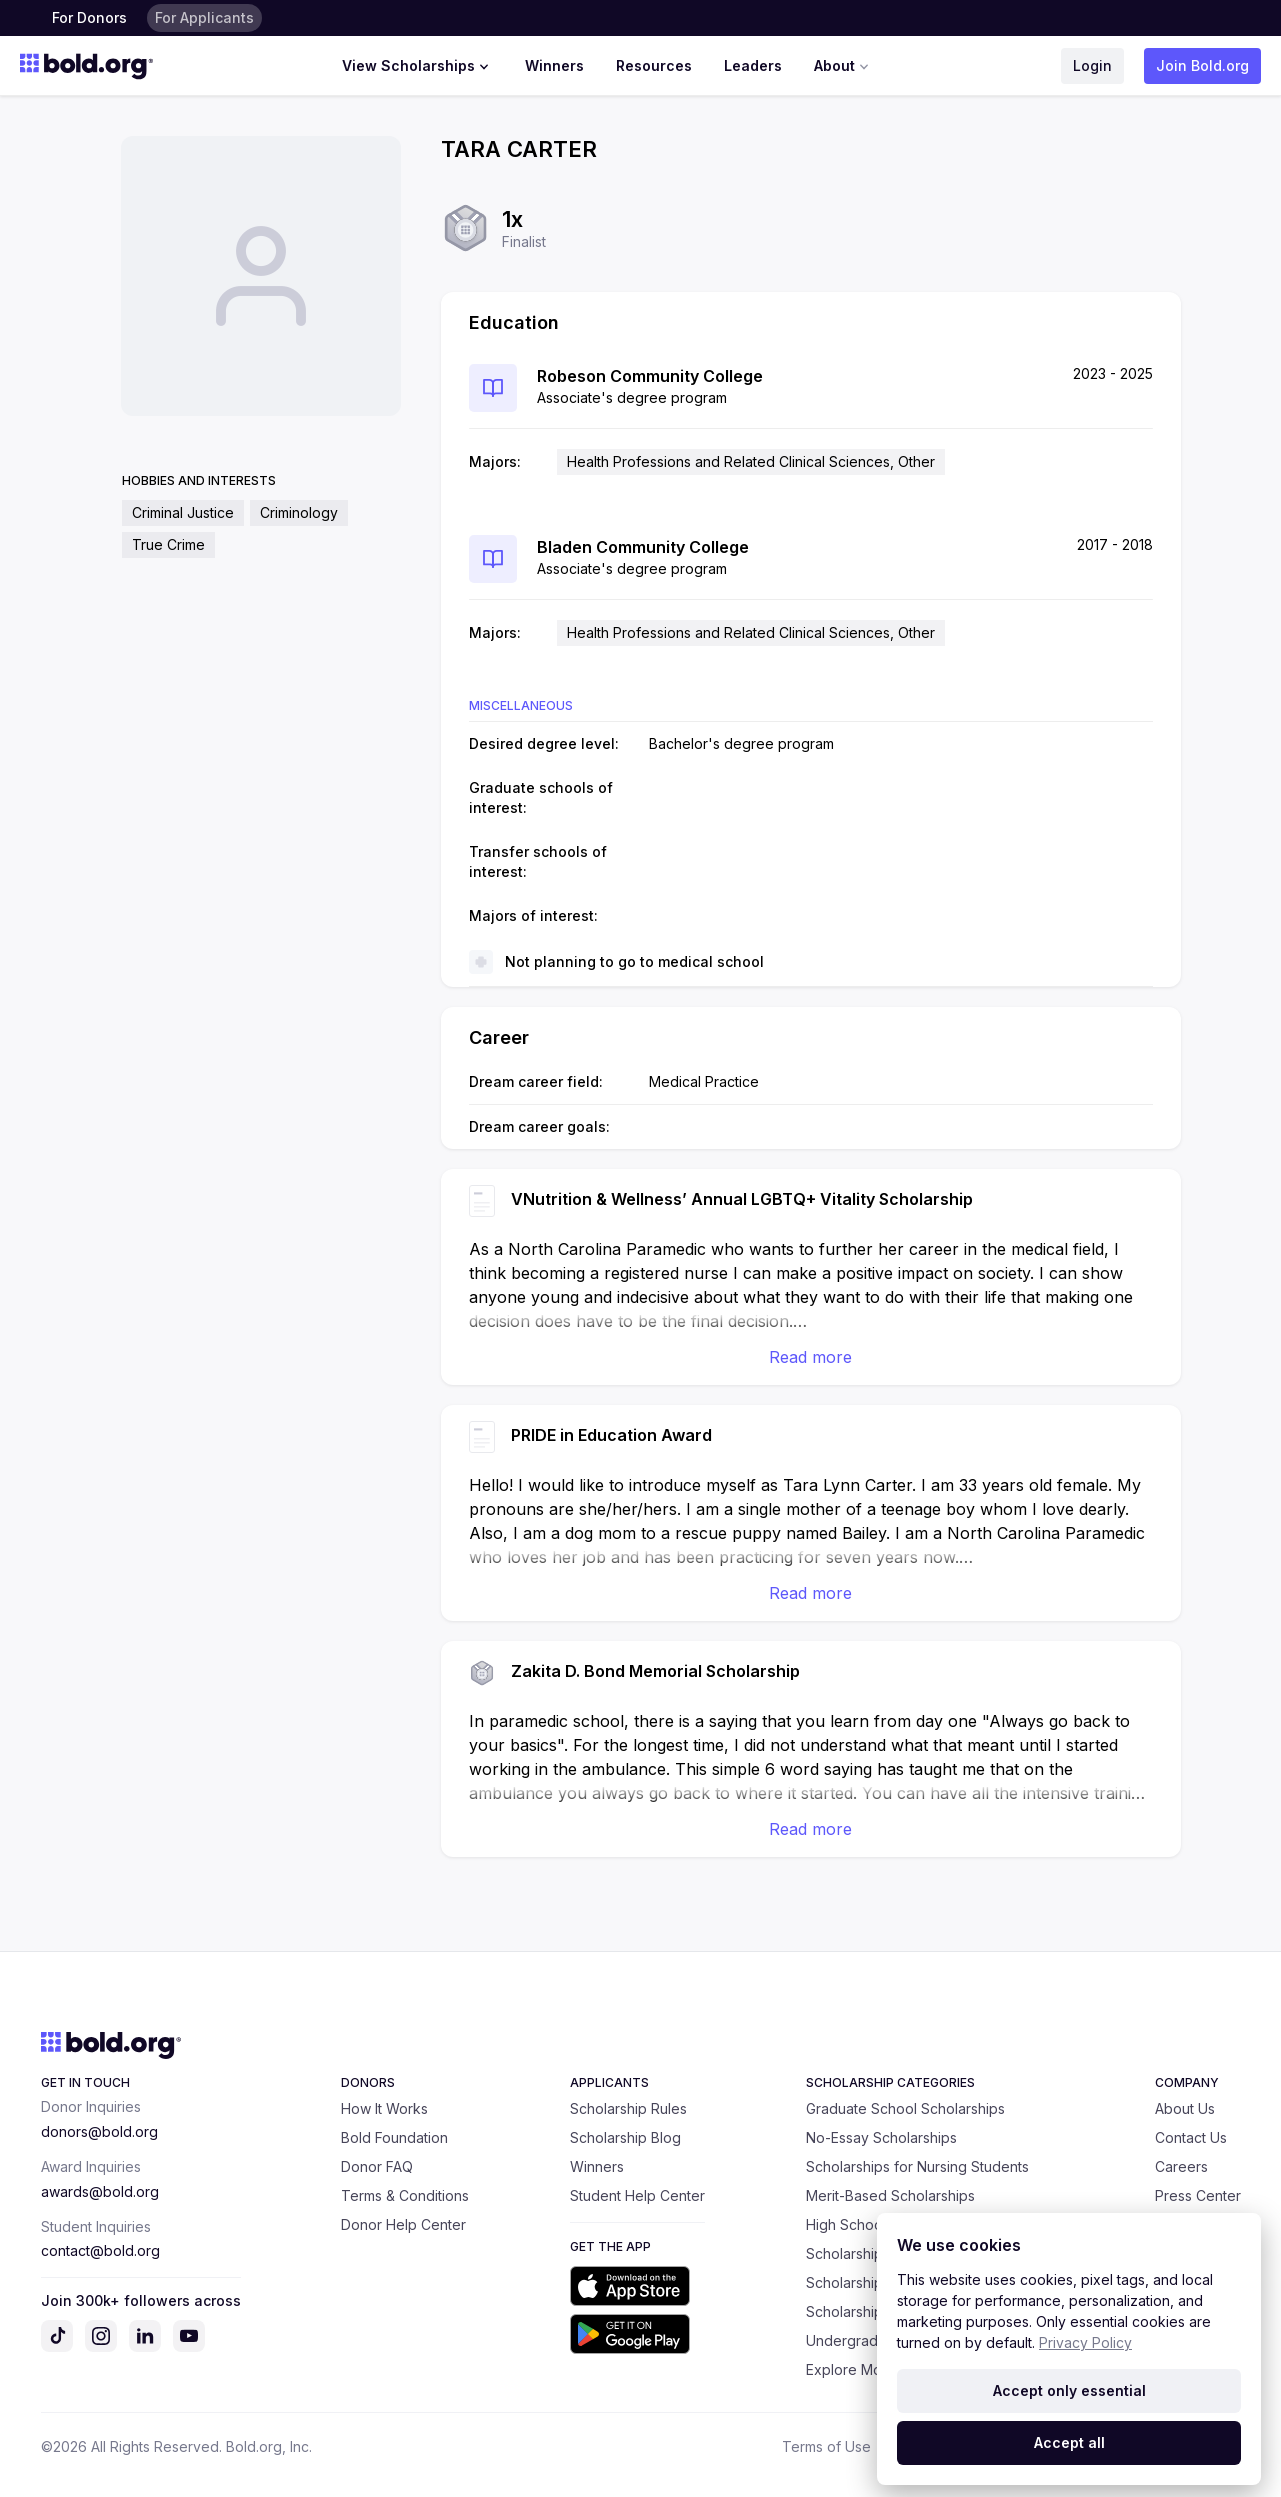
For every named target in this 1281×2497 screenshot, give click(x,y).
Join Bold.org (1202, 65)
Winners (554, 65)
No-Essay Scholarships (881, 2137)
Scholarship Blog (625, 2137)
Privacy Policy (1085, 2342)
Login (1092, 65)
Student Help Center (637, 2195)
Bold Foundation (394, 2137)
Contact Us (1191, 2137)
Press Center (1198, 2195)
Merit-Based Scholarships (890, 2195)
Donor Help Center (403, 2224)
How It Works (384, 2108)
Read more (810, 1357)
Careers (1181, 2166)
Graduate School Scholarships (905, 2108)
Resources (654, 65)
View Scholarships (417, 66)
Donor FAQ (377, 2166)
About (843, 66)
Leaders (753, 65)
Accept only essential (1069, 2390)
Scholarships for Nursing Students (917, 2166)
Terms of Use (826, 2446)
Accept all (1069, 2442)
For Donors (89, 17)
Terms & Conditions (405, 2195)
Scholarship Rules (628, 2108)
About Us (1185, 2108)
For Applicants (204, 17)
